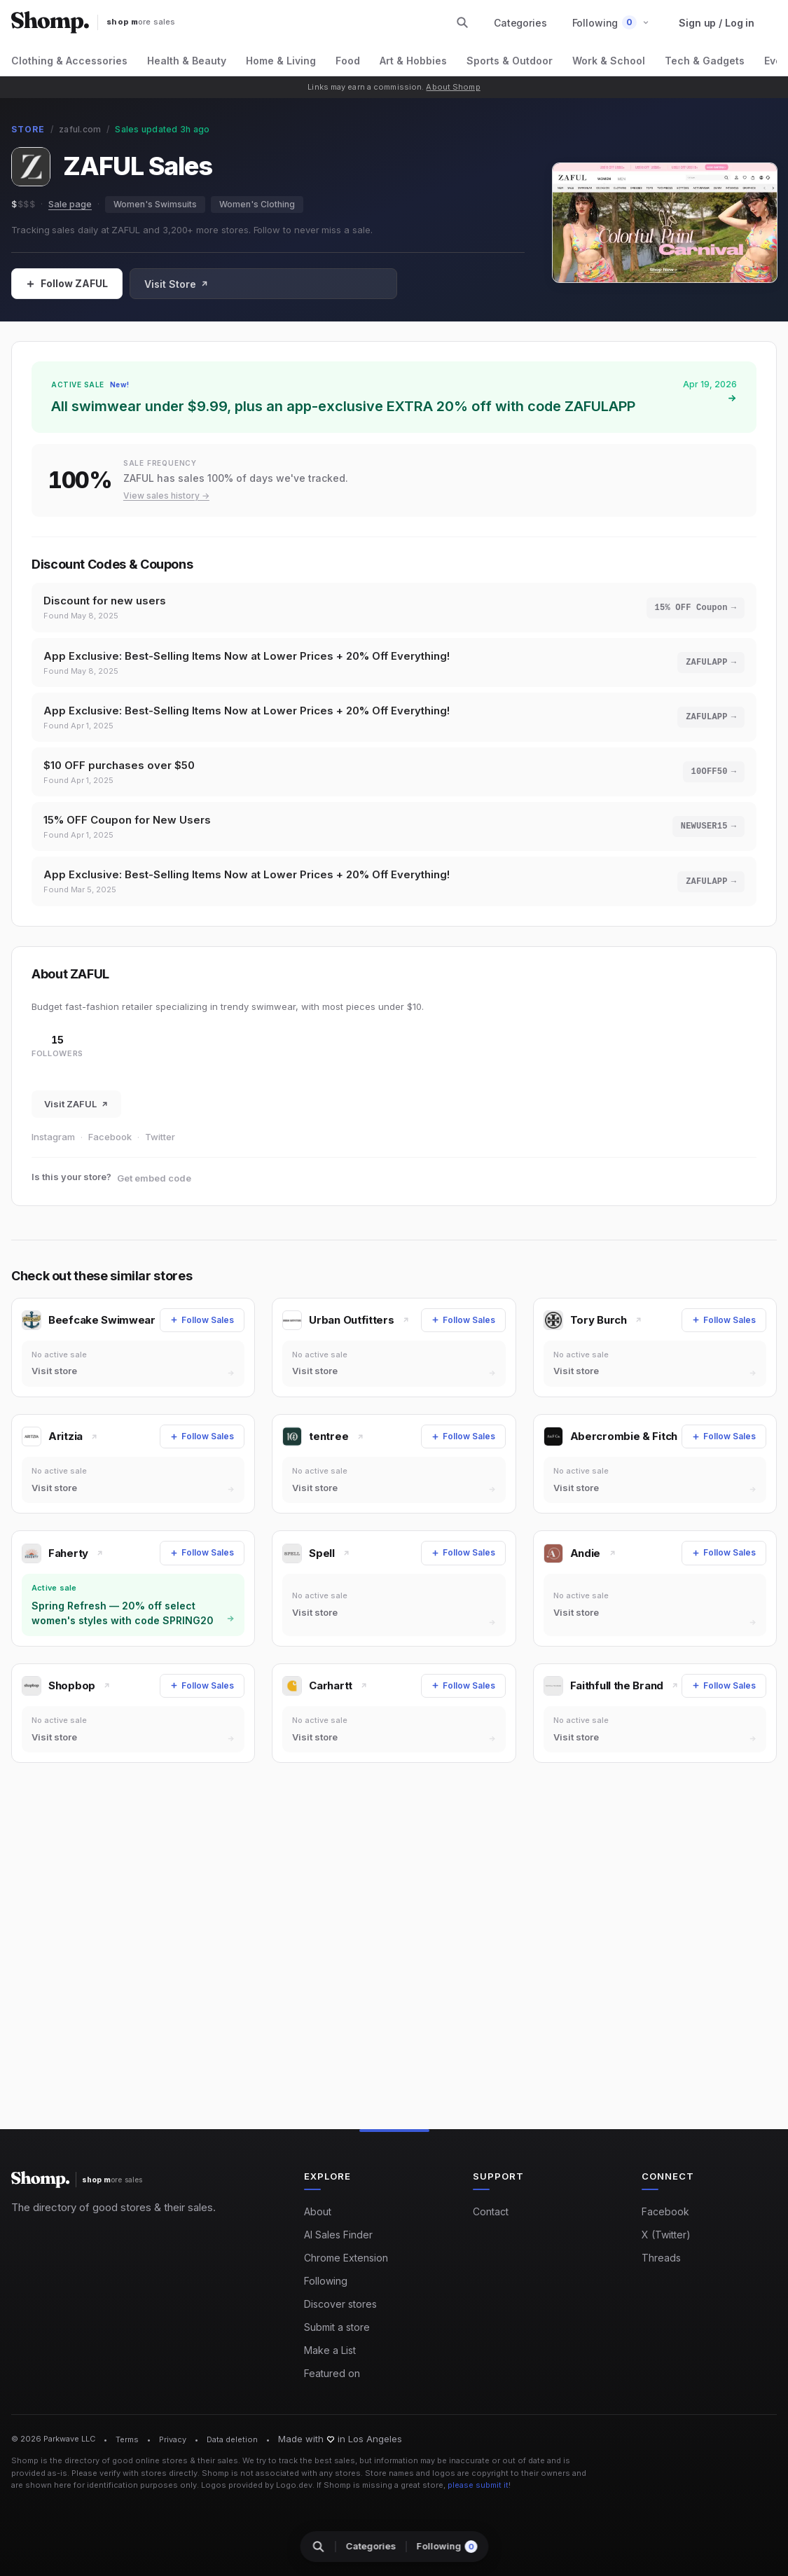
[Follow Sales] (67, 283)
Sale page (70, 203)
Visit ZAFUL (76, 1113)
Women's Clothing (257, 204)
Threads (661, 2258)
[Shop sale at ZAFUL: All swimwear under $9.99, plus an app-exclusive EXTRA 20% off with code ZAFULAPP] (394, 397)
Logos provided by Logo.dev (256, 2485)
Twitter (160, 1146)
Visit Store (176, 284)
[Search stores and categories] (462, 22)
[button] (611, 23)
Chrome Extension (346, 2258)
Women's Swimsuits (155, 204)
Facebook (110, 1146)
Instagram (53, 1146)
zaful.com (80, 129)
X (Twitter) (666, 2235)
